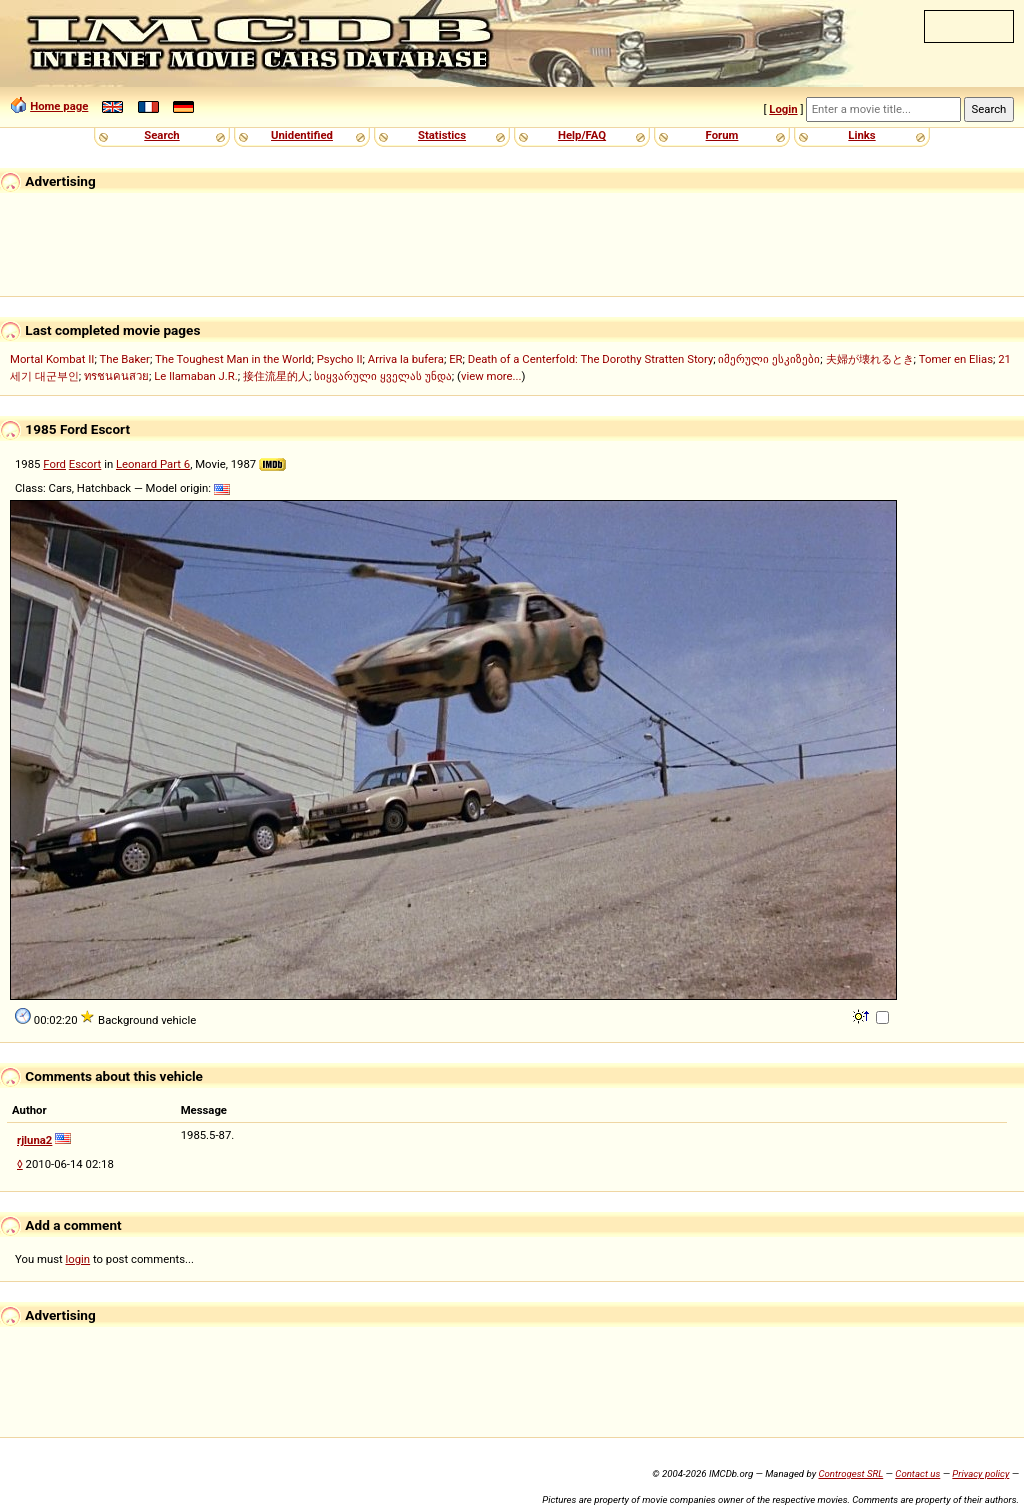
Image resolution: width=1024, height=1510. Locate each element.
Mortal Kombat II (52, 359)
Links (861, 135)
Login (783, 109)
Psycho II (340, 359)
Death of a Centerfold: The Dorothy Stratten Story (590, 359)
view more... (491, 376)
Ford (54, 464)
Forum (722, 135)
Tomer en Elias (956, 359)
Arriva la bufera (406, 359)
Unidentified (302, 135)
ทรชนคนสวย (116, 376)
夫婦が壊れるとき (870, 359)
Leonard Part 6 (153, 464)
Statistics (442, 135)
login (78, 1259)
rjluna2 (34, 1140)
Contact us (917, 1473)
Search (161, 135)
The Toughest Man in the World (233, 359)
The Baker (124, 359)
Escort (85, 464)
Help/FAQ (582, 135)
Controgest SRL (850, 1473)
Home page (59, 106)
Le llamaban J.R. (195, 376)
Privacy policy (980, 1473)
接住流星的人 (276, 376)
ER (455, 359)
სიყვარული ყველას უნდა (383, 376)
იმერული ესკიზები (769, 359)
